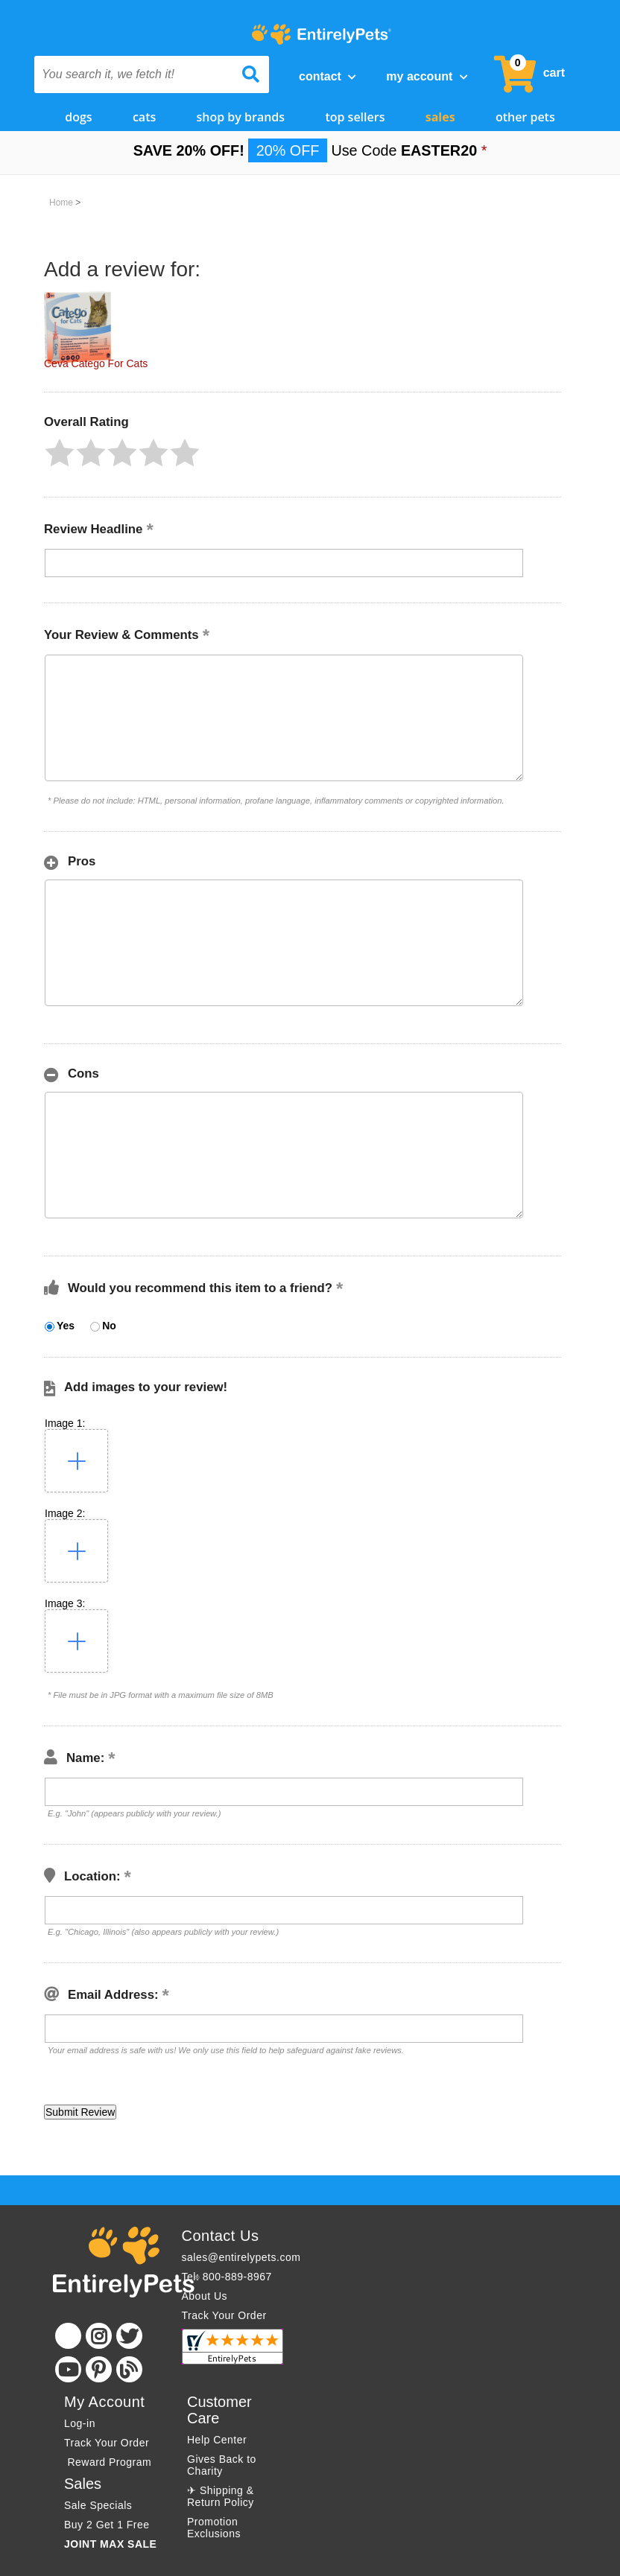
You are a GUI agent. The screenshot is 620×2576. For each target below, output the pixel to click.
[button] (60, 453)
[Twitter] (129, 2336)
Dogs (78, 117)
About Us (205, 2296)
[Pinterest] (99, 2369)
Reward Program (109, 2462)
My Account (426, 76)
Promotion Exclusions (214, 2528)
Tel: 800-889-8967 (227, 2277)
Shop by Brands (241, 117)
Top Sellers (355, 117)
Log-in (79, 2423)
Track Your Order (224, 2315)
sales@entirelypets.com (241, 2257)
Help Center (217, 2440)
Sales (440, 117)
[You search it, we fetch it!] (134, 74)
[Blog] (129, 2369)
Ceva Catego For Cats (96, 363)
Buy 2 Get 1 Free (107, 2525)
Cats (144, 117)
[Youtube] (68, 2369)
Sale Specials (98, 2505)
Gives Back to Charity (221, 2465)
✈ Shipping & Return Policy (220, 2496)
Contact (327, 76)
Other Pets (525, 117)
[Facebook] (68, 2336)
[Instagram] (99, 2336)
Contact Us (220, 2235)
